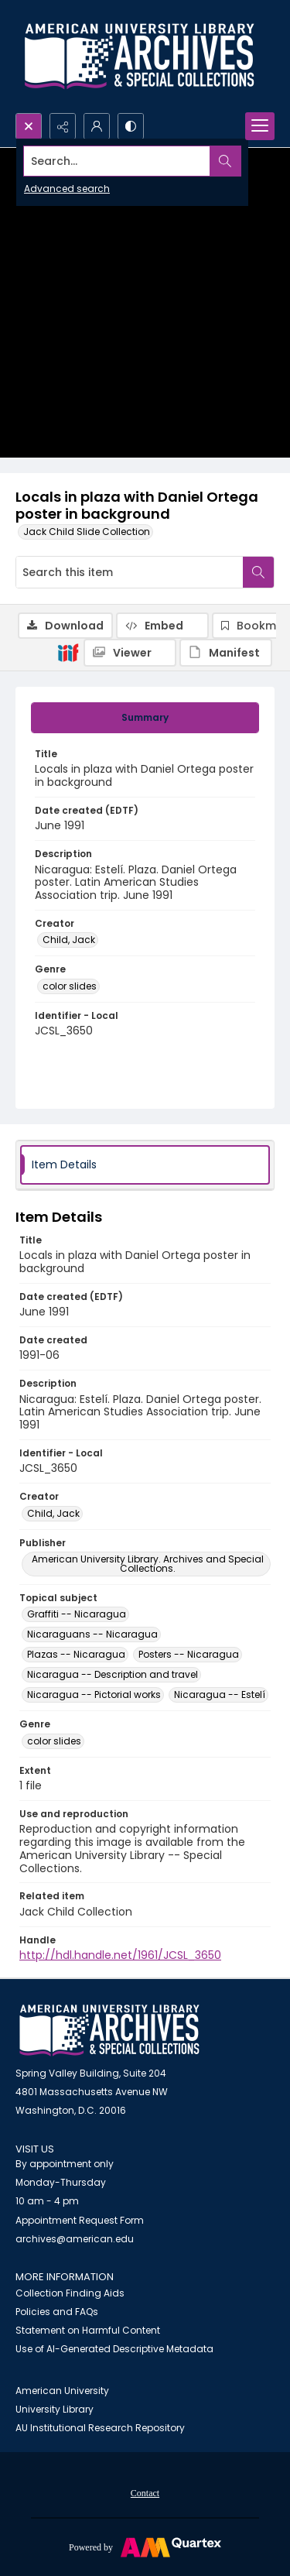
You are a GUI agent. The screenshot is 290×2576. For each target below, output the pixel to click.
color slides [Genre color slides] (70, 986)
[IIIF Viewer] (130, 653)
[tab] (145, 717)
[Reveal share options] (62, 126)
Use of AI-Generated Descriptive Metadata (114, 2348)
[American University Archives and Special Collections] (109, 2030)
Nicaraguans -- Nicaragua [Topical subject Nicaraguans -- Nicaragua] (92, 1634)
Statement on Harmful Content (87, 2330)
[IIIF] (68, 652)
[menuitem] (145, 2492)
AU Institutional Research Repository (100, 2427)
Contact (145, 2493)
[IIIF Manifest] (225, 653)
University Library (54, 2409)
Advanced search (67, 188)
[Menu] (260, 126)
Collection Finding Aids (70, 2293)
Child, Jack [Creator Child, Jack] (69, 939)
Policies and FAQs (56, 2311)
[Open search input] (28, 126)
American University (62, 2390)
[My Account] (96, 126)
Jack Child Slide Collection (86, 531)
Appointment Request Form (79, 2220)
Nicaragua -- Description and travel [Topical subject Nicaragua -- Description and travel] (112, 1674)
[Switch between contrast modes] (130, 126)
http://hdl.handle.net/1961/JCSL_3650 (120, 1955)
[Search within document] (258, 572)
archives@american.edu (74, 2238)
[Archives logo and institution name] (139, 56)
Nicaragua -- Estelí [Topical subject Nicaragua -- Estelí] (219, 1694)
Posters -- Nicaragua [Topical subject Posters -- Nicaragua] (188, 1654)
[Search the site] (117, 161)
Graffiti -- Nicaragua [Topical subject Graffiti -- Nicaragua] (76, 1614)
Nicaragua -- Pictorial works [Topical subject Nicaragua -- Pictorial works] (94, 1694)
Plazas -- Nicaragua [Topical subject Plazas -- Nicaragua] (76, 1654)
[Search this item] (129, 572)
